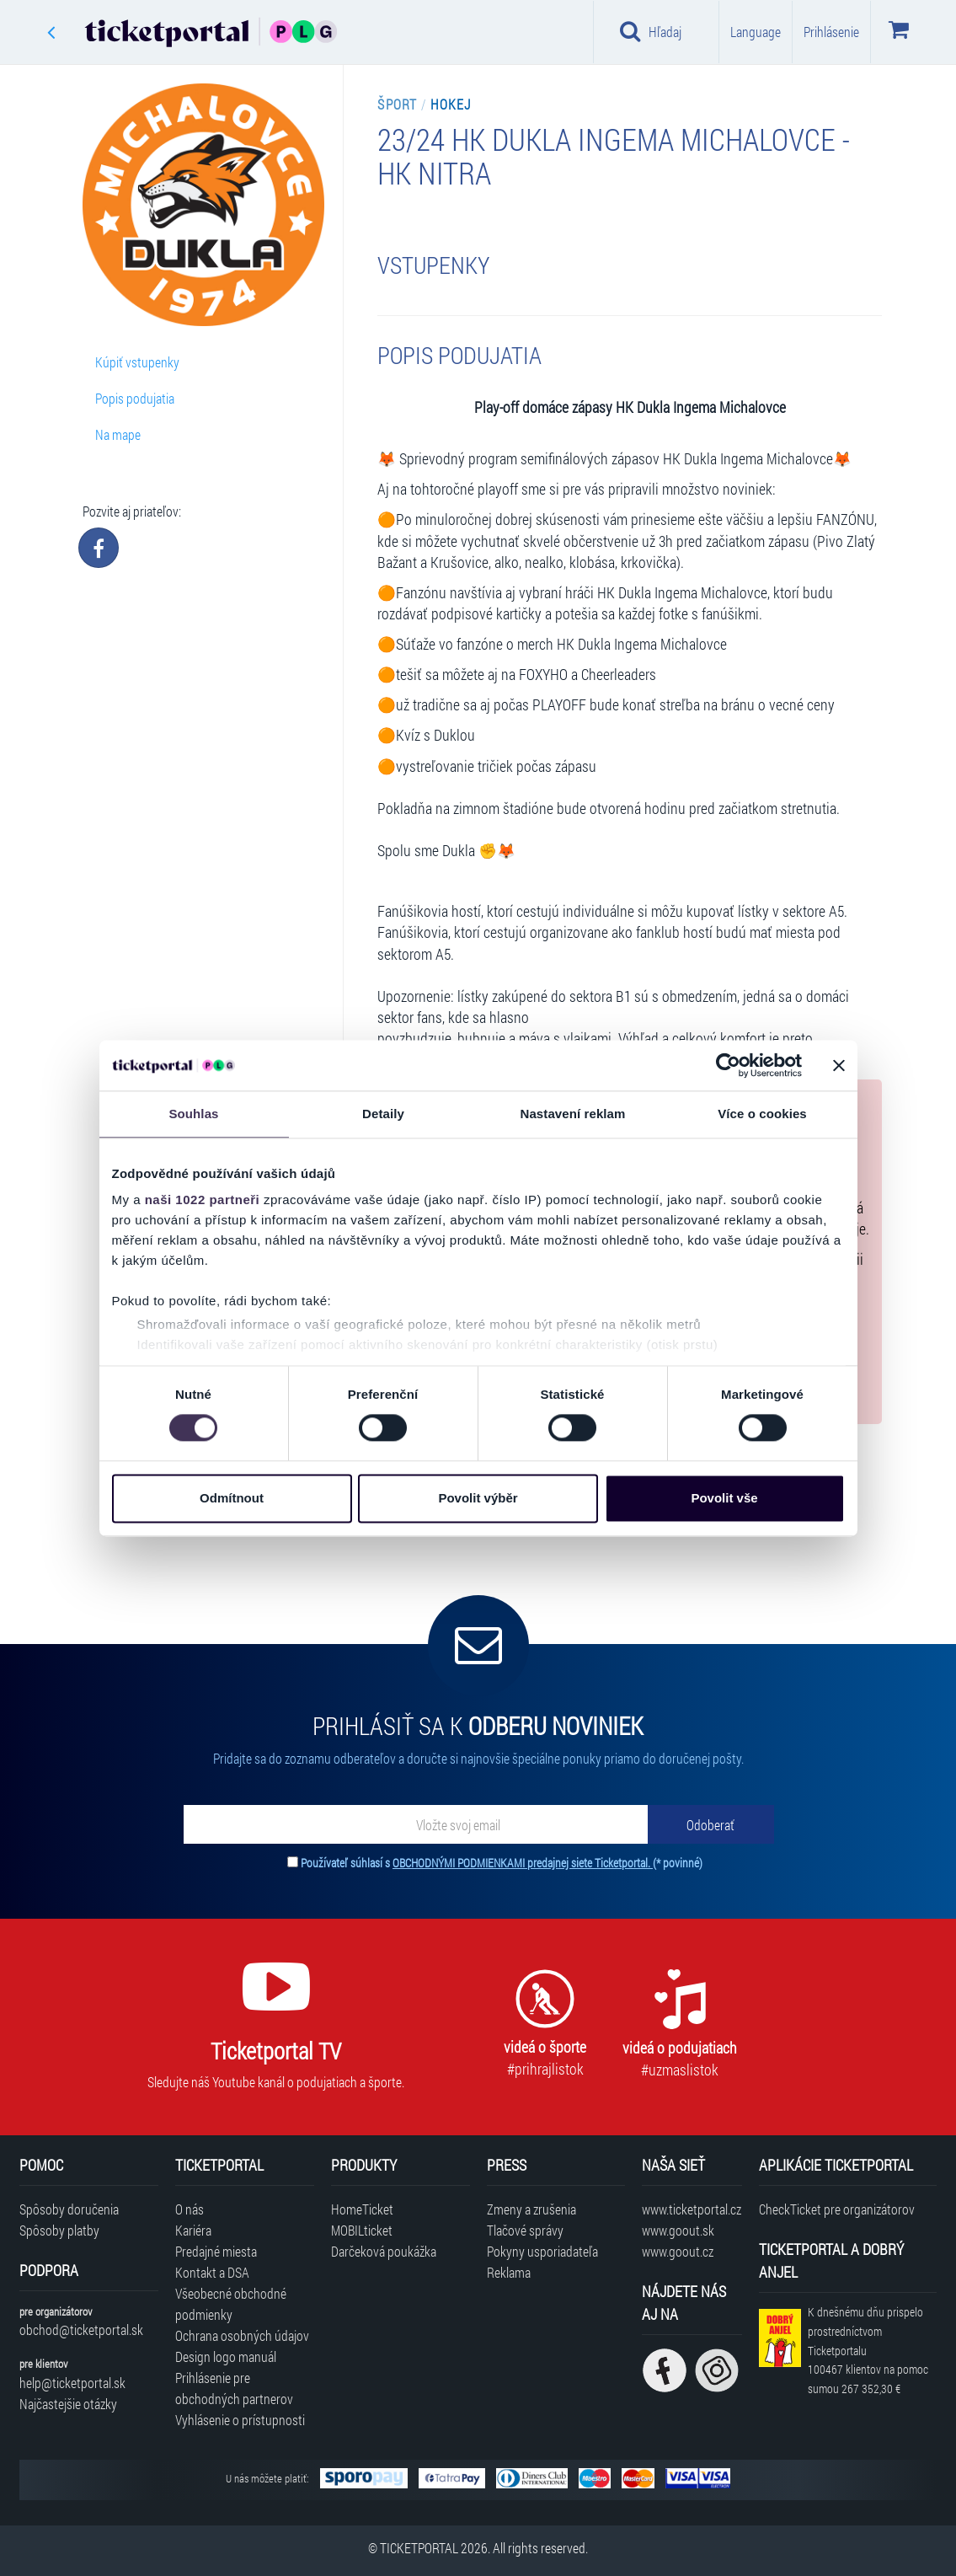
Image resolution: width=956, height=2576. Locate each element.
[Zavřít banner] (839, 1065)
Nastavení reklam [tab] (572, 1113)
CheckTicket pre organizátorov (837, 2209)
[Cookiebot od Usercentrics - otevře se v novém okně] (728, 1065)
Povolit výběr (477, 1498)
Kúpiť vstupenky (137, 362)
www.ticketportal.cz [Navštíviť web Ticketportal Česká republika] (691, 2209)
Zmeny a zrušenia (531, 2209)
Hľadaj (650, 31)
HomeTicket (362, 2209)
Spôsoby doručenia (69, 2209)
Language (755, 31)
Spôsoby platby (59, 2230)
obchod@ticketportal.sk (81, 2329)
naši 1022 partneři (202, 1199)
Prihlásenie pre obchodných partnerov (234, 2388)
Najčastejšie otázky (68, 2404)
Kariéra (193, 2230)
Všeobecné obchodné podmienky (230, 2303)
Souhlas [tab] (193, 1113)
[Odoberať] (711, 1824)
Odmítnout (232, 1498)
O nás (189, 2209)
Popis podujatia (134, 398)
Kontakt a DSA (212, 2272)
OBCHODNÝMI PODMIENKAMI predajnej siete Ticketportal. (523, 1863)
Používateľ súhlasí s (501, 1863)
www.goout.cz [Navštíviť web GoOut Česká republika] (677, 2251)
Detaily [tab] (383, 1113)
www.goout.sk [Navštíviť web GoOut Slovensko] (678, 2230)
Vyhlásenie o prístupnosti (240, 2420)
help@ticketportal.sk (72, 2382)
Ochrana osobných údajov (242, 2335)
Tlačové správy (525, 2230)
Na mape (118, 434)
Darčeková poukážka (383, 2251)
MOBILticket (362, 2230)
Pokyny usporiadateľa (542, 2251)
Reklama (509, 2272)
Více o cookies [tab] (762, 1113)
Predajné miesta (216, 2251)
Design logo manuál (225, 2356)
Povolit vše (724, 1498)
